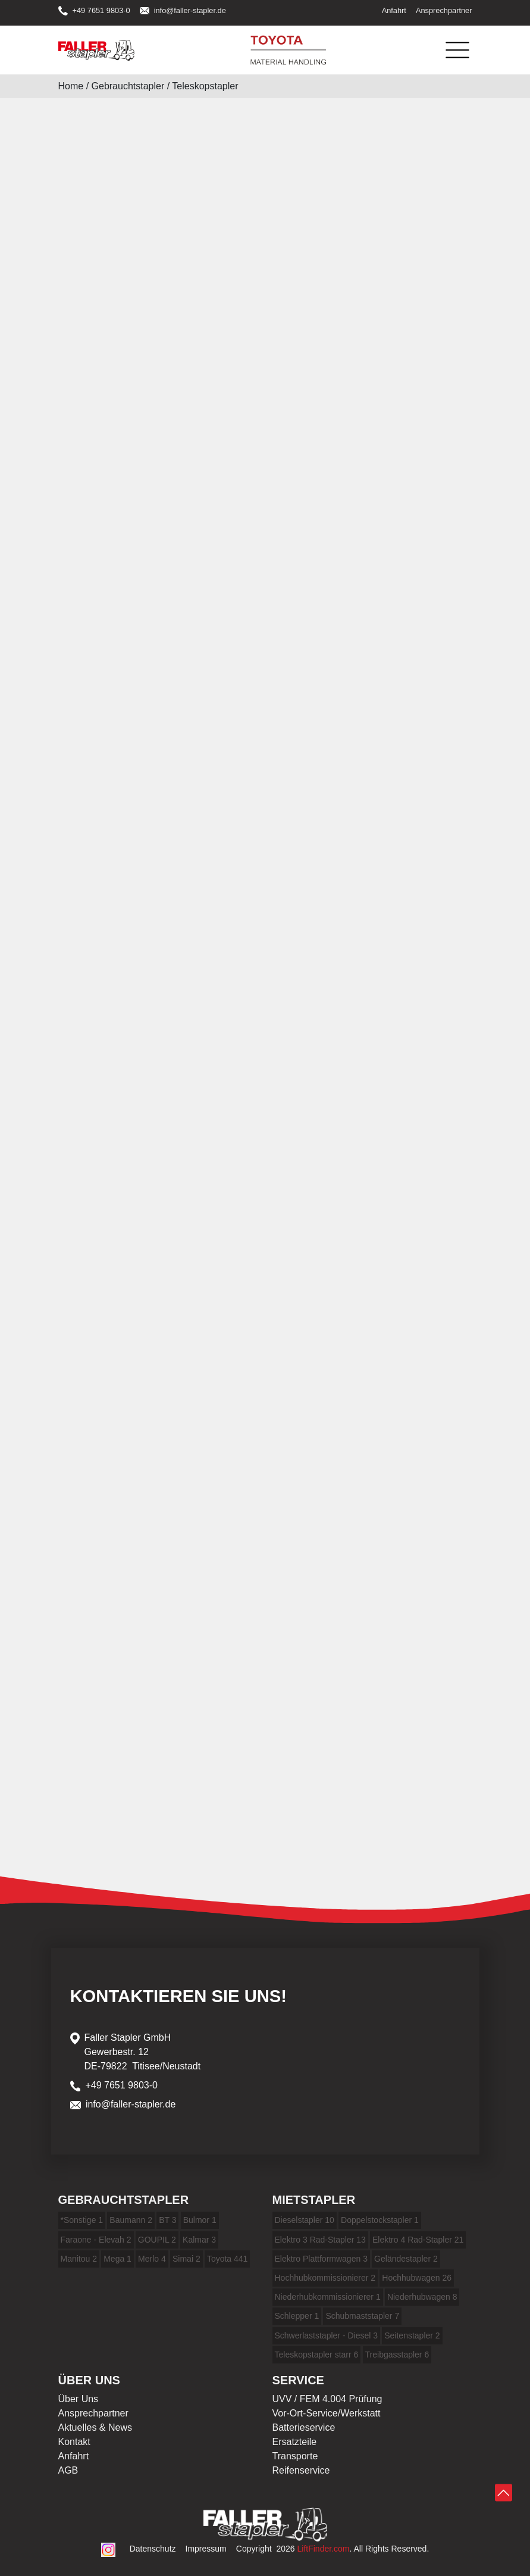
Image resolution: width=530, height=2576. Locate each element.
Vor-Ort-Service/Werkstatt (326, 2413)
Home (71, 86)
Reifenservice (301, 2470)
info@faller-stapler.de (183, 10)
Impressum (206, 2548)
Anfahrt (394, 10)
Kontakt (74, 2442)
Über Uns (78, 2399)
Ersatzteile (294, 2442)
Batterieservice (303, 2427)
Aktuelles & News (95, 2427)
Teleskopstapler (205, 86)
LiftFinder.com (323, 2548)
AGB (68, 2470)
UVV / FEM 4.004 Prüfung (327, 2399)
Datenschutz (153, 2548)
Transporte (295, 2456)
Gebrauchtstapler (128, 86)
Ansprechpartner (444, 10)
